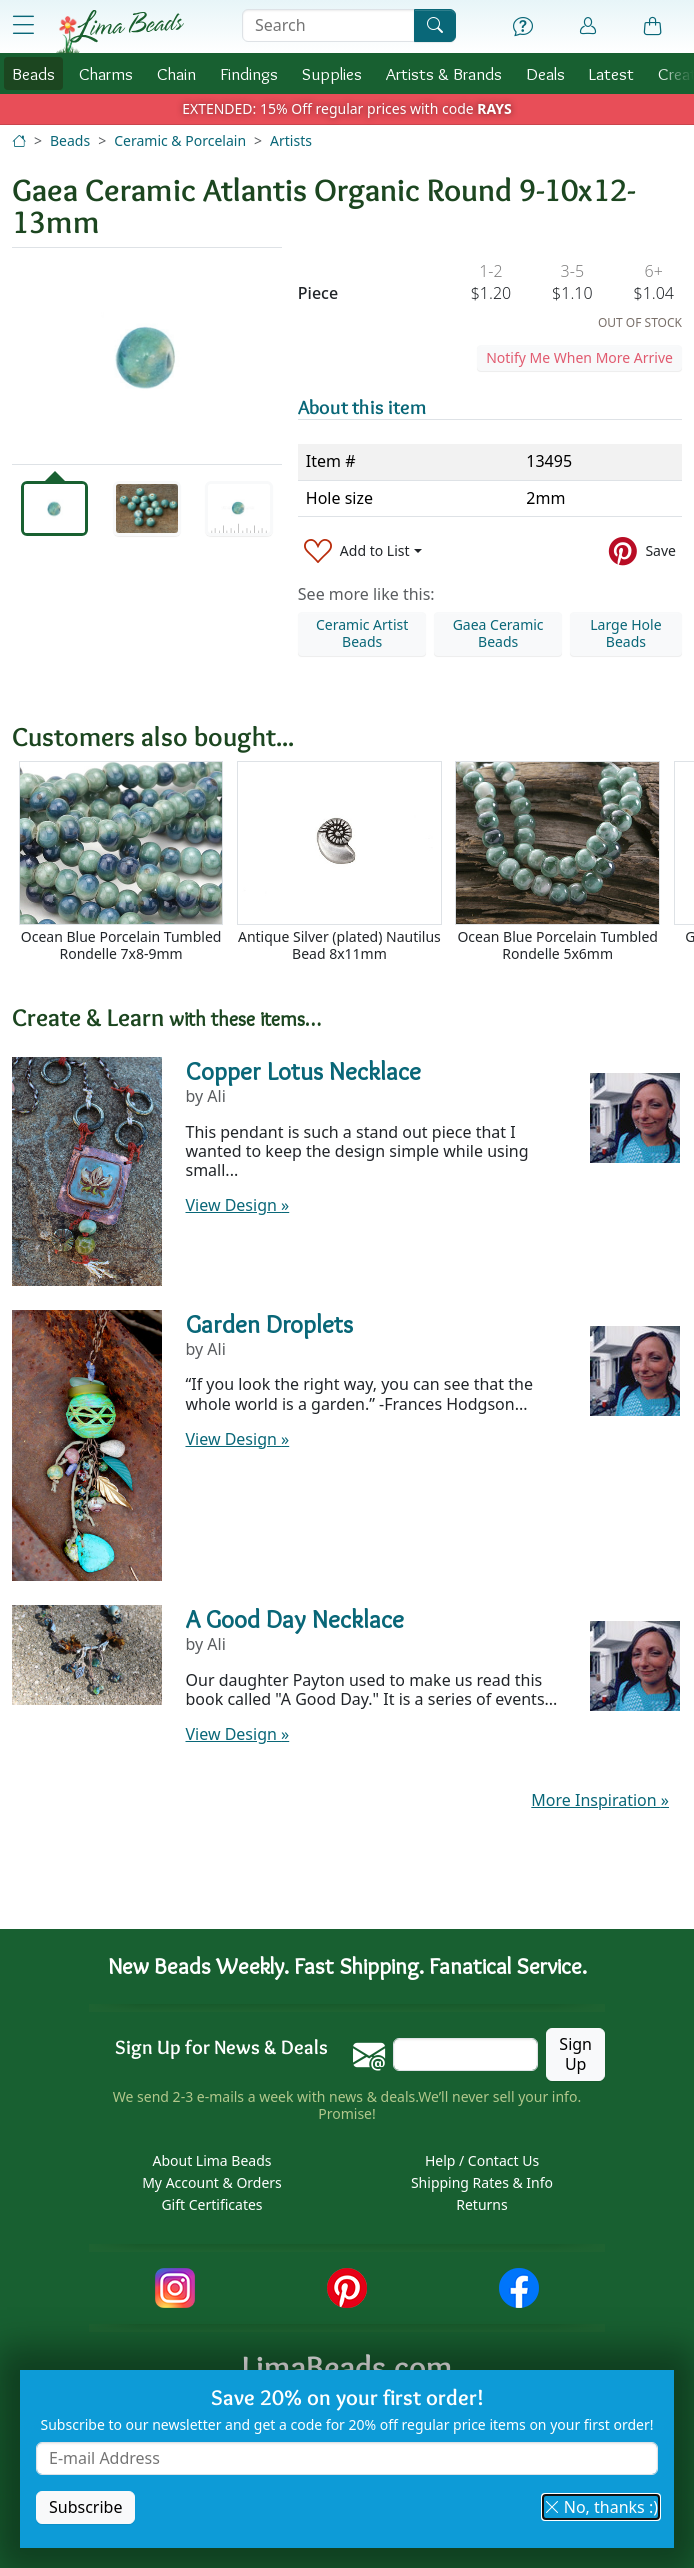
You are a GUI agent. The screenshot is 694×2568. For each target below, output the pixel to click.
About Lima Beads (211, 2160)
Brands (444, 73)
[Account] (588, 26)
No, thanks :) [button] (601, 2507)
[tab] (54, 508)
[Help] (523, 27)
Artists (291, 140)
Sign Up (575, 2053)
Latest (611, 73)
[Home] (19, 140)
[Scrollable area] (353, 870)
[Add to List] (363, 551)
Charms (106, 73)
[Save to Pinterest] (642, 551)
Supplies (332, 73)
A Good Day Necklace (295, 1619)
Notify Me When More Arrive (579, 357)
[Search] (435, 25)
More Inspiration (600, 1800)
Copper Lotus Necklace (303, 1071)
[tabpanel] (147, 356)
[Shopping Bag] (653, 27)
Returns (481, 2204)
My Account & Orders (212, 2182)
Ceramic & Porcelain (180, 140)
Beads (33, 73)
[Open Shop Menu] (23, 25)
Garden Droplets (269, 1324)
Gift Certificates (211, 2204)
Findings (249, 73)
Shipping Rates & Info (482, 2182)
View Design (238, 1205)
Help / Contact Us (482, 2160)
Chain (176, 73)
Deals (545, 73)
